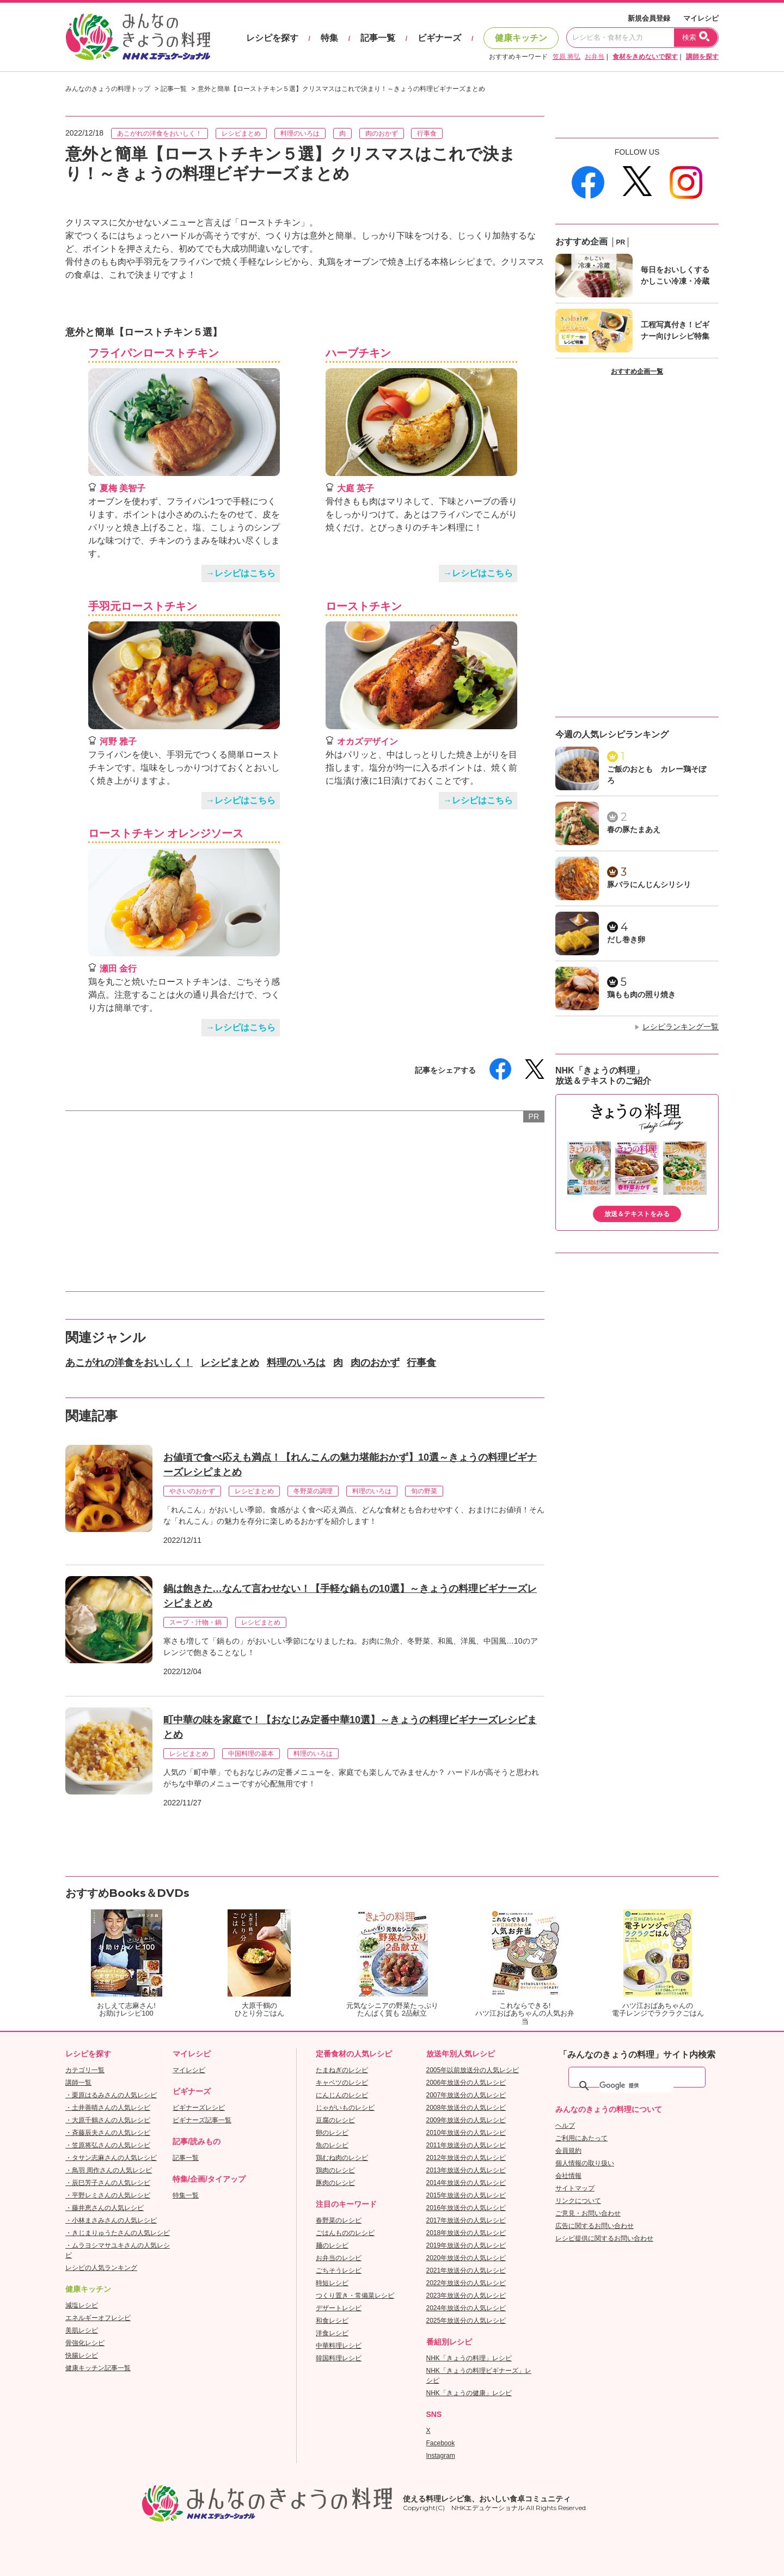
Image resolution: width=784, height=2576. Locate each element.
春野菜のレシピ (339, 2220)
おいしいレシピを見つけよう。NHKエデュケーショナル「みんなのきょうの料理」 (138, 37)
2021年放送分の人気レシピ (466, 2270)
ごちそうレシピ (339, 2270)
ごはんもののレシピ (345, 2233)
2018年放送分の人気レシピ (466, 2233)
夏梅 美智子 (122, 488)
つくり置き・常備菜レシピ (355, 2295)
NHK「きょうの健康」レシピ (469, 2393)
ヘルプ (565, 2125)
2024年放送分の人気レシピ (466, 2308)
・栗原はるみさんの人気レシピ (111, 2095)
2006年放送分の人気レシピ (466, 2082)
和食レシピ (332, 2320)
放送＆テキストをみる (637, 1214)
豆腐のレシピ (335, 2120)
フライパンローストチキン (153, 353)
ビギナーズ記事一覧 (202, 2120)
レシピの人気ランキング (101, 2268)
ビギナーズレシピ (199, 2107)
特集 (329, 37)
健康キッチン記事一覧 (98, 2368)
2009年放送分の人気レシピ (466, 2120)
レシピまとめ (241, 133)
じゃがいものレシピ (345, 2107)
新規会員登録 (649, 18)
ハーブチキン (358, 353)
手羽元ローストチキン (142, 606)
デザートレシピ (339, 2308)
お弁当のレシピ (339, 2258)
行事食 (427, 133)
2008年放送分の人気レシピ (466, 2107)
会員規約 (568, 2150)
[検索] (636, 2085)
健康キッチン (521, 37)
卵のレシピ (332, 2133)
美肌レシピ (81, 2330)
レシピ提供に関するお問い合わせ (604, 2238)
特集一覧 (186, 2195)
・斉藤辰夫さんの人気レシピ (107, 2133)
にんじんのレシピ (342, 2095)
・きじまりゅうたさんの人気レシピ (117, 2233)
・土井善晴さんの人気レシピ (107, 2107)
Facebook (440, 2443)
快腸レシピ (81, 2355)
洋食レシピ (332, 2333)
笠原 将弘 (566, 56)
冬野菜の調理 (313, 1491)
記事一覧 (377, 37)
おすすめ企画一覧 (637, 371)
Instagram (440, 2455)
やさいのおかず (192, 1491)
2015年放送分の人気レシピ (466, 2195)
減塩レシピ (81, 2305)
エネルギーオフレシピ (98, 2318)
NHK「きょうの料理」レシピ (469, 2358)
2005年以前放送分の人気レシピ (472, 2070)
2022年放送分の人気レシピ (466, 2283)
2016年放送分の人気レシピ (466, 2208)
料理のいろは (300, 133)
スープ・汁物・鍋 (195, 1622)
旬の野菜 (424, 1491)
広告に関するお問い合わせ (594, 2226)
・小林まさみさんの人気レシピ (111, 2220)
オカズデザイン (367, 741)
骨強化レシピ (85, 2343)
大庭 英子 (355, 488)
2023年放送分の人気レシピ (466, 2295)
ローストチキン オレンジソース (165, 833)
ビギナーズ (439, 37)
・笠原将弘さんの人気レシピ (107, 2145)
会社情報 (568, 2176)
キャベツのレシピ (342, 2082)
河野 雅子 (118, 741)
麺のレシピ (332, 2245)
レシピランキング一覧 (680, 1026)
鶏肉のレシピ (335, 2170)
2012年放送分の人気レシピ (466, 2158)
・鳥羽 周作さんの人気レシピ (108, 2170)
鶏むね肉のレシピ (342, 2158)
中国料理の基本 (251, 1753)
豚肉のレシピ (335, 2183)
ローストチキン (364, 606)
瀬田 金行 (118, 968)
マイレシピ (701, 18)
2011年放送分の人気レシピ (466, 2145)
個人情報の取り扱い (584, 2163)
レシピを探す (272, 37)
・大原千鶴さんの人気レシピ (107, 2120)
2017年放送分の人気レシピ (466, 2220)
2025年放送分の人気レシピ (466, 2320)
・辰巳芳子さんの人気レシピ (107, 2183)
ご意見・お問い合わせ (588, 2213)
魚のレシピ (332, 2145)
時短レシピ (332, 2283)
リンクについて (578, 2201)
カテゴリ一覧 (85, 2070)
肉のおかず (381, 133)
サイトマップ (575, 2188)
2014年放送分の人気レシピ (466, 2183)
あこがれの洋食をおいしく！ (159, 133)
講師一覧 (78, 2082)
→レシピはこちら (240, 573)
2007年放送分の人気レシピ (466, 2095)
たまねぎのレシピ (342, 2070)
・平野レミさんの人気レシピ (107, 2195)
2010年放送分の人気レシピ (466, 2133)
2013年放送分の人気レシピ (466, 2170)
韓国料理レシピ (339, 2358)
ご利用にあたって (581, 2138)
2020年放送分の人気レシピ (466, 2258)
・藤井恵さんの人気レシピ (104, 2208)
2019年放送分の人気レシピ (466, 2245)
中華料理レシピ (339, 2345)
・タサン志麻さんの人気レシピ (111, 2158)
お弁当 (594, 56)
